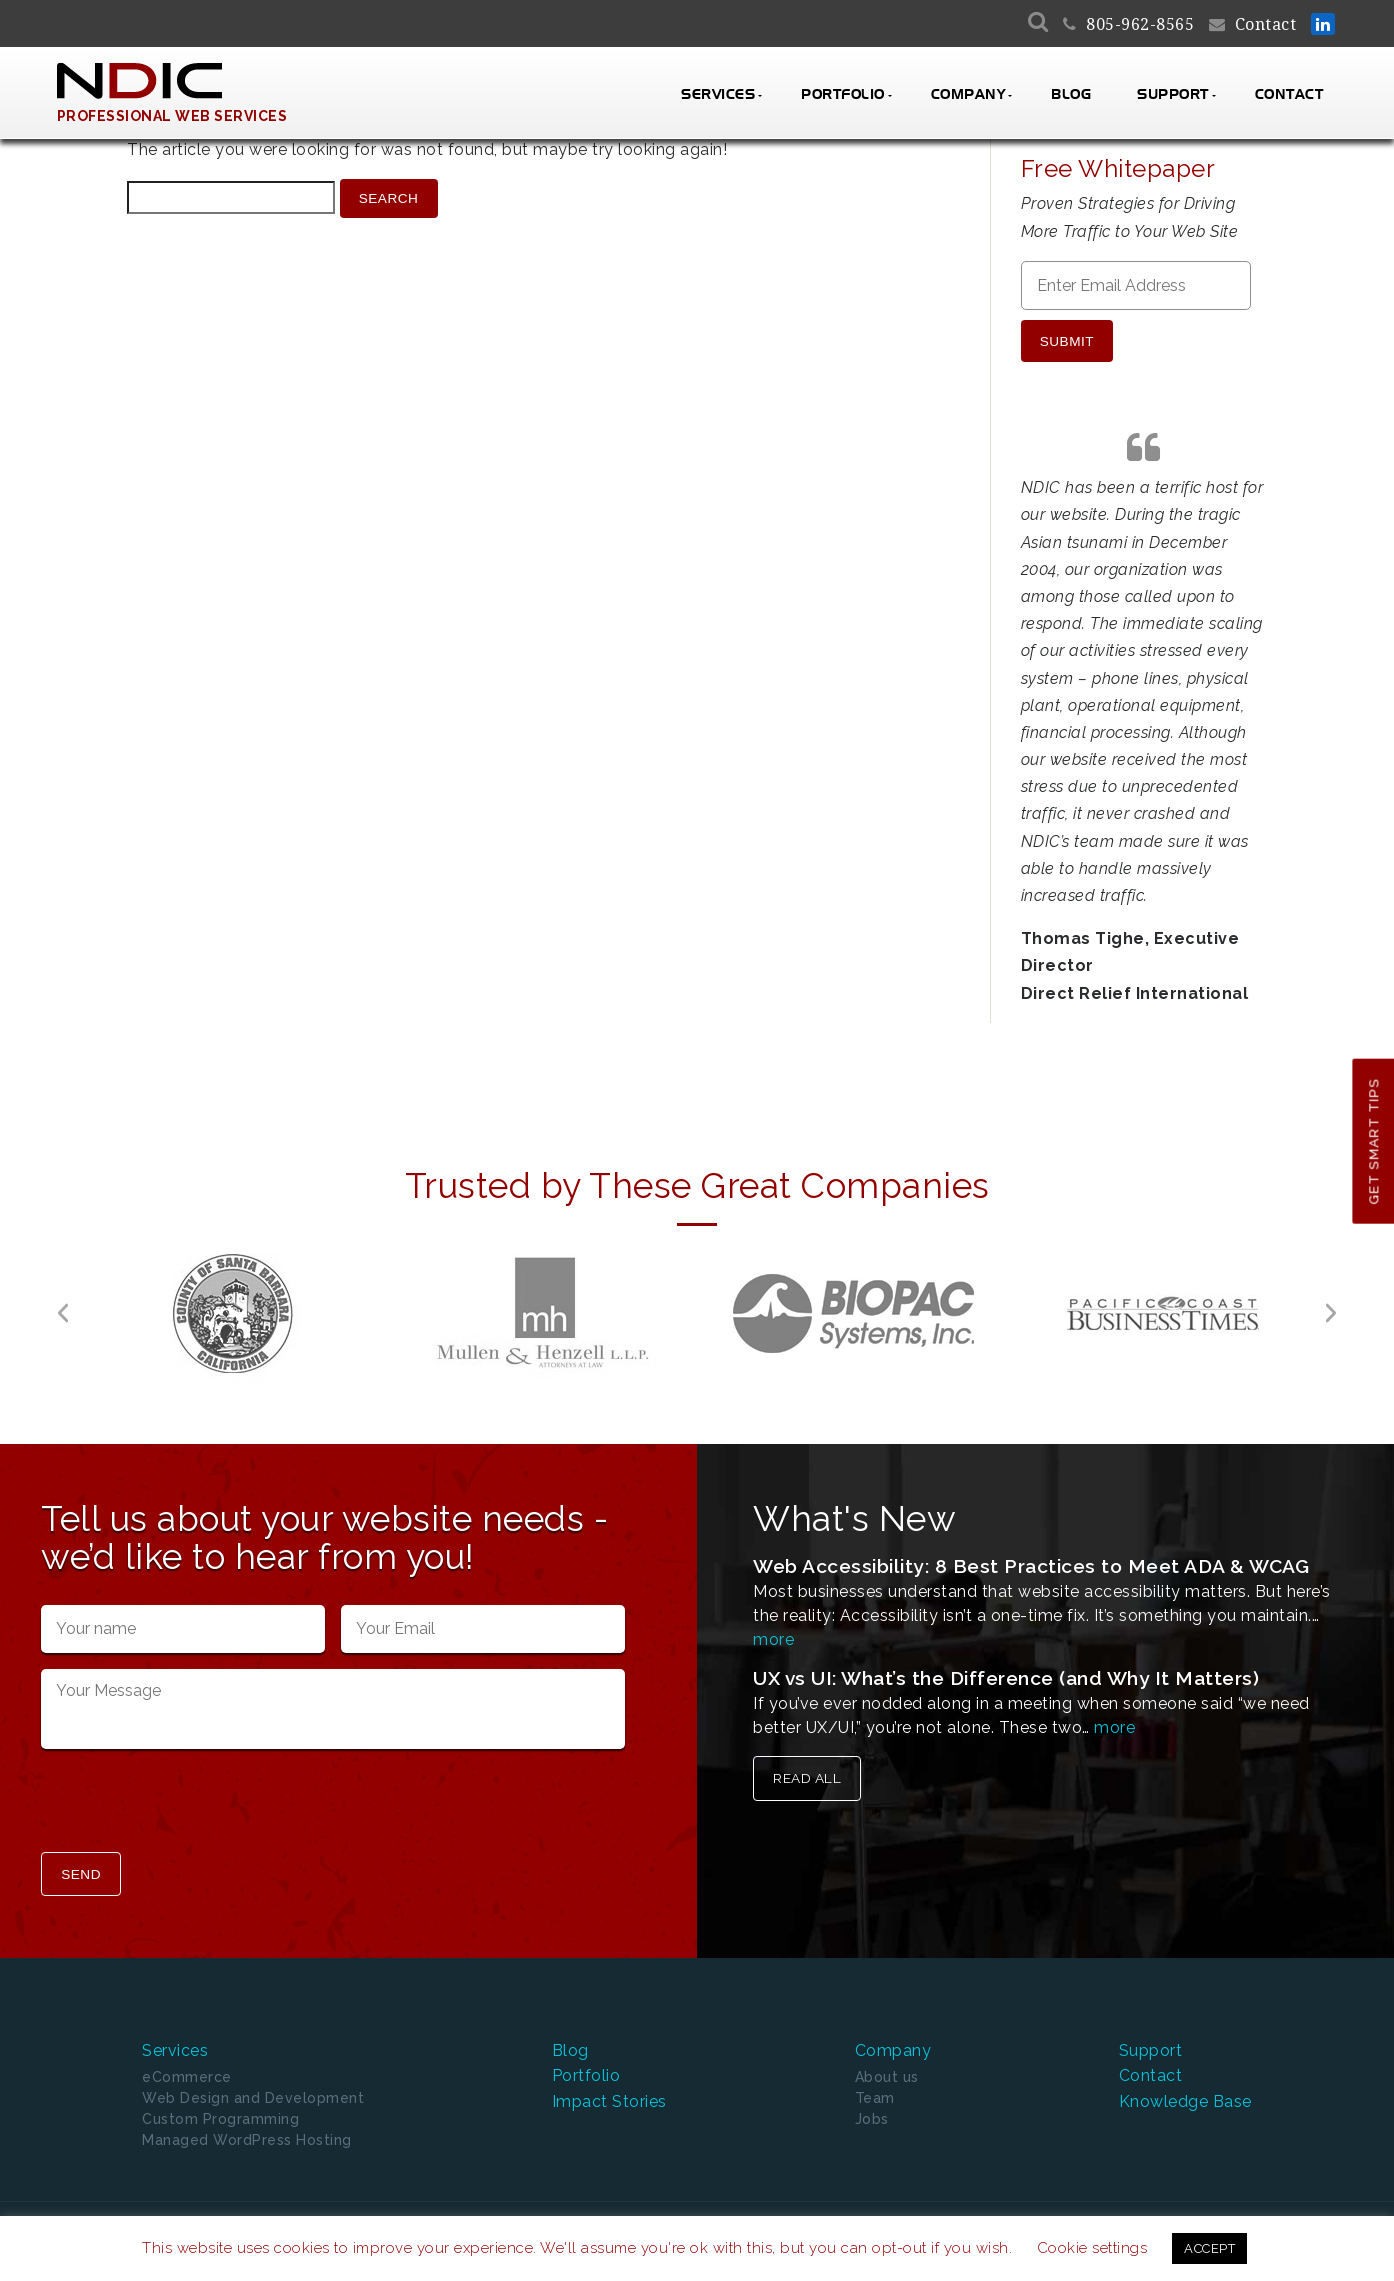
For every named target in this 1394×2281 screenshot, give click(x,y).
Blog (1071, 95)
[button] (63, 1303)
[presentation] (193, 1794)
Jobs (872, 2108)
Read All (807, 1769)
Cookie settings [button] (1092, 2248)
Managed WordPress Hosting (247, 2129)
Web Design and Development (253, 2087)
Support (1173, 95)
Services (718, 95)
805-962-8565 (1140, 24)
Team (875, 2087)
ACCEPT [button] (1209, 2248)
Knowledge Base (1185, 2089)
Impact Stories (609, 2089)
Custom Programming (220, 2108)
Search (389, 198)
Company (968, 95)
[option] (233, 1303)
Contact (1266, 24)
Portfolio (843, 95)
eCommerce (187, 2066)
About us (887, 2066)
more (773, 1630)
